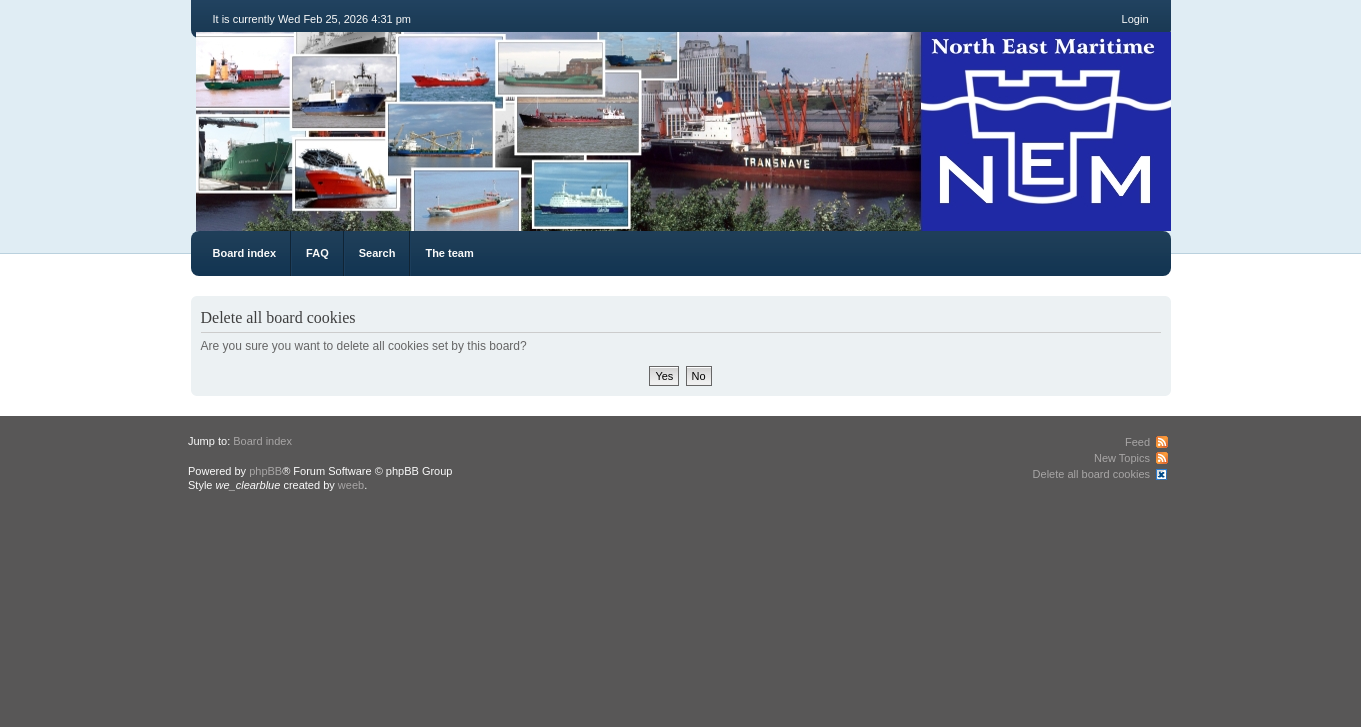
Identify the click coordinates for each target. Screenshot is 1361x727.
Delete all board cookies (1091, 474)
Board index (245, 253)
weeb (351, 485)
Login (1135, 19)
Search (377, 253)
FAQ (317, 253)
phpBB (265, 471)
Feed (1137, 442)
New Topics (1122, 458)
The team (449, 253)
